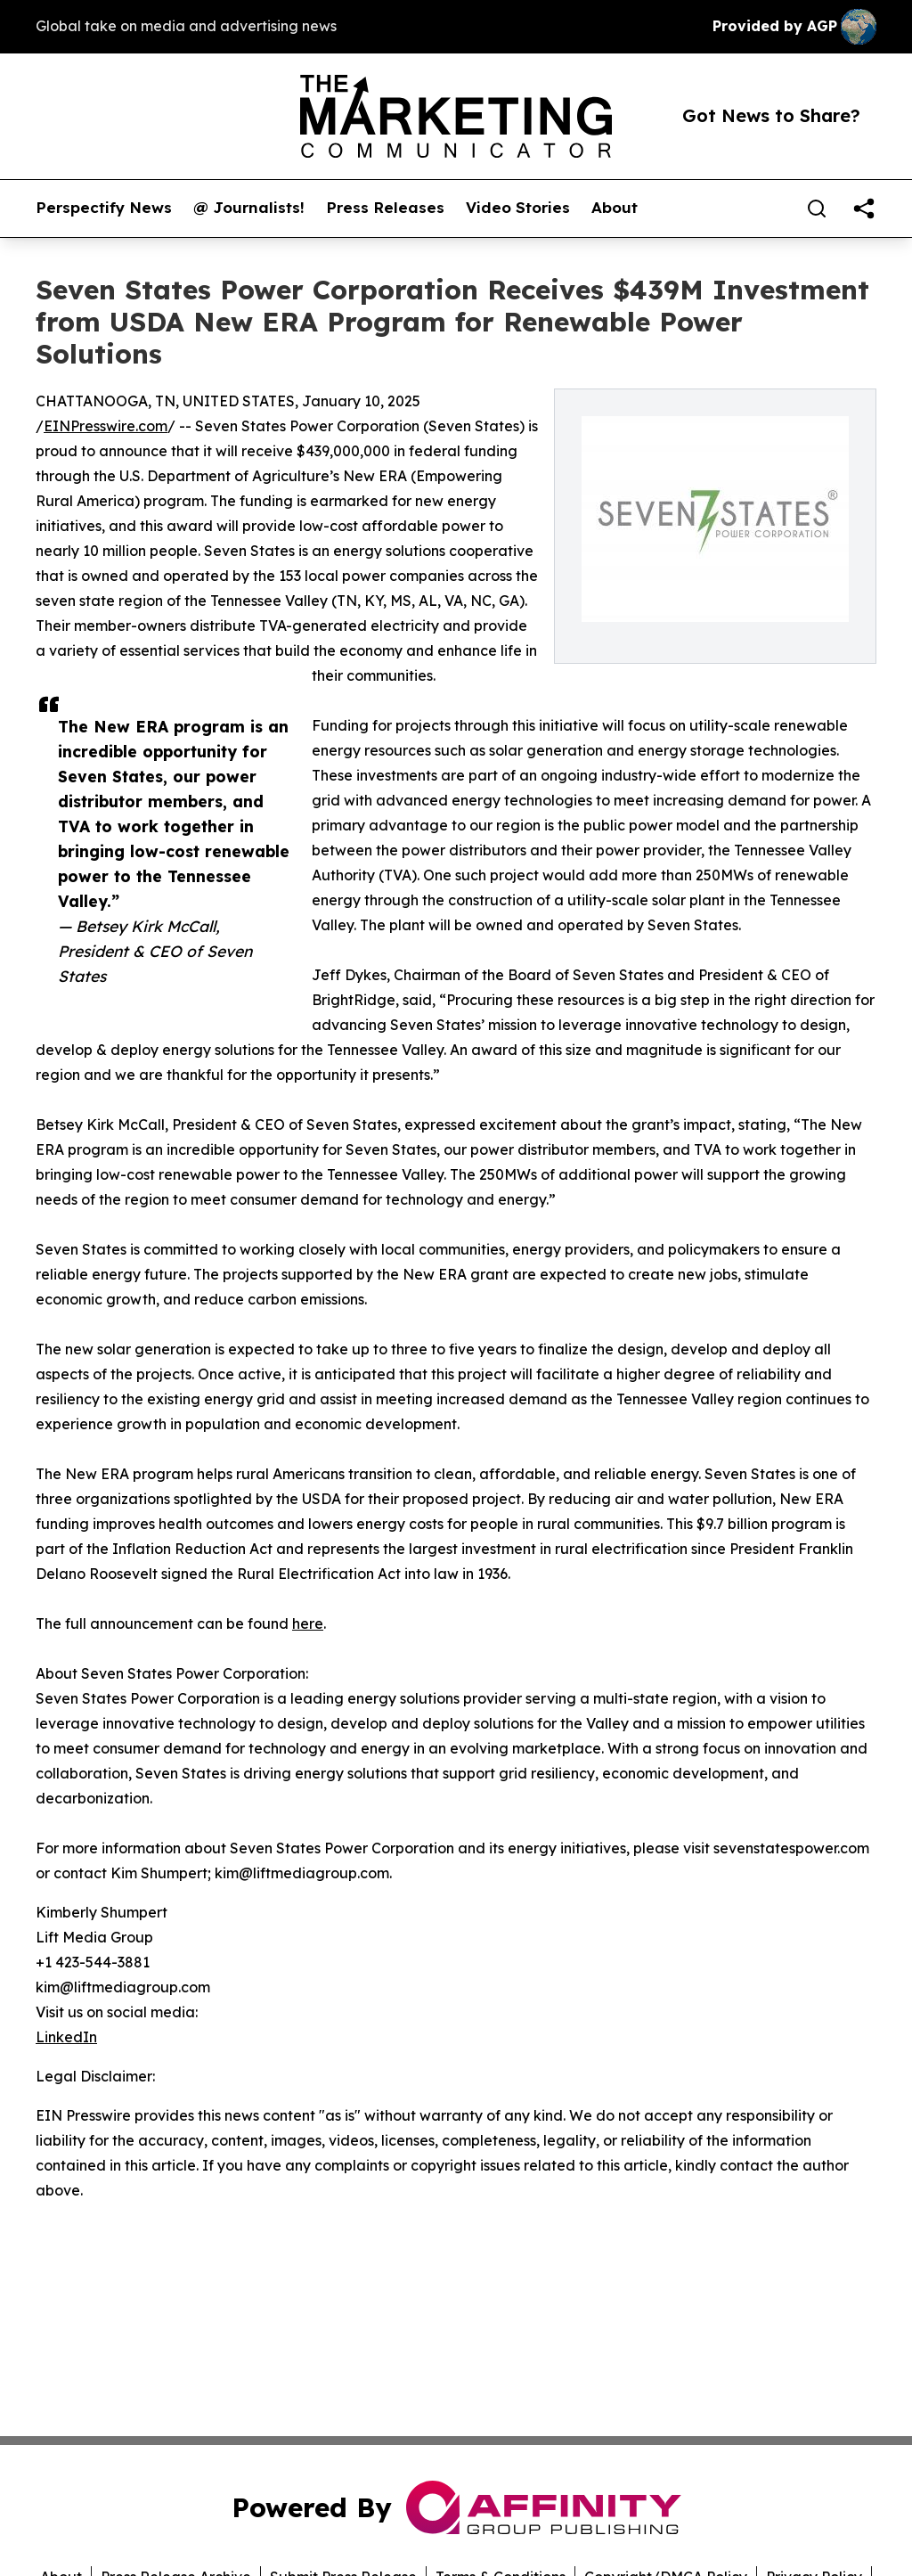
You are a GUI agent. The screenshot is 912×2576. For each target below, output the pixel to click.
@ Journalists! (249, 208)
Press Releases (385, 208)
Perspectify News (104, 208)
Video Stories (518, 208)
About (614, 208)
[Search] (816, 208)
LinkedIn (66, 2037)
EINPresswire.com (105, 426)
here (307, 1623)
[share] (863, 208)
